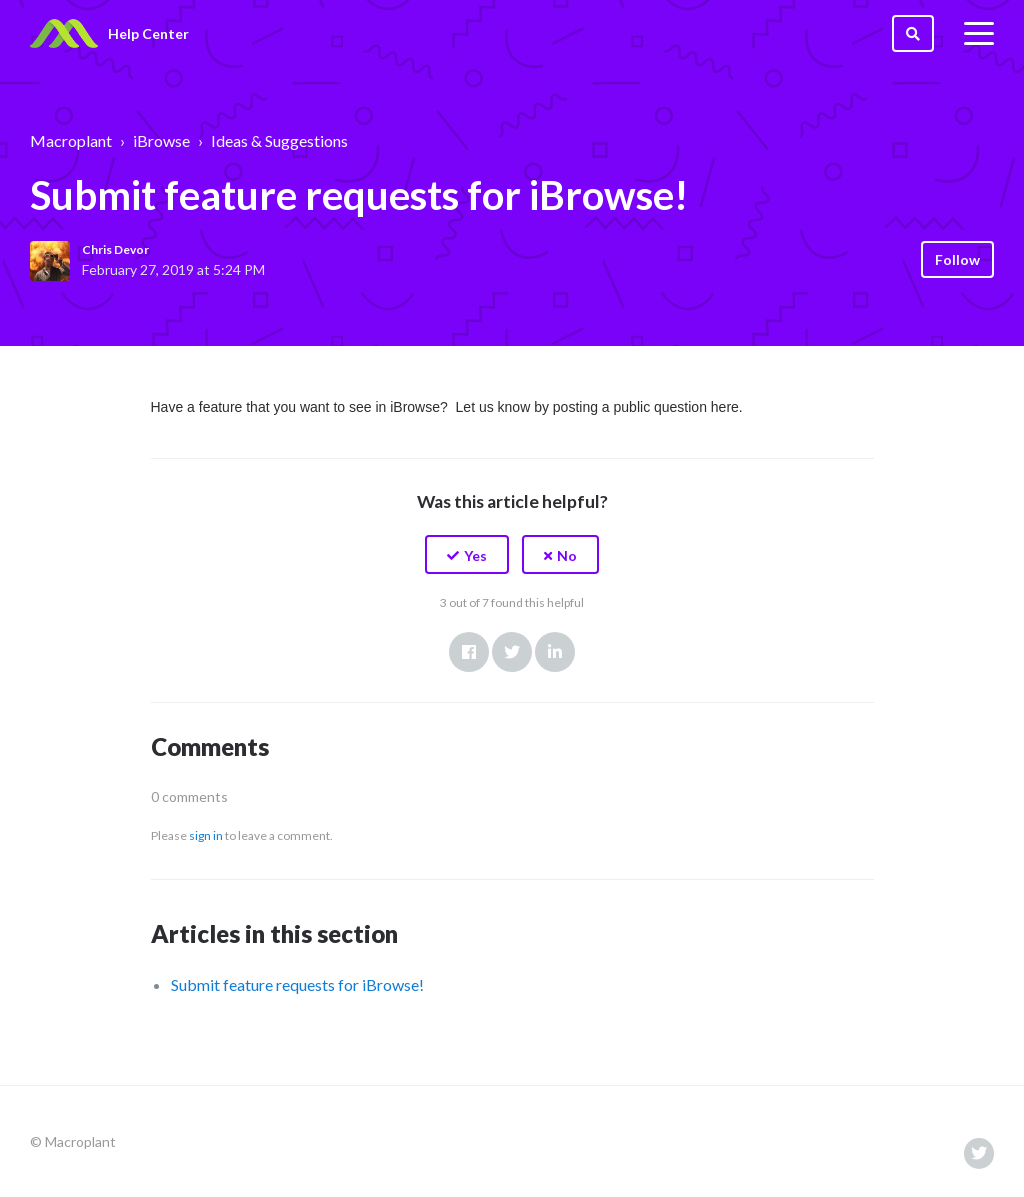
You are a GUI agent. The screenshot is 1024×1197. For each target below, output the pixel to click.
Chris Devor (115, 249)
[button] (467, 554)
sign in (206, 835)
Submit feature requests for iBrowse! (297, 984)
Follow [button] (957, 259)
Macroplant (71, 140)
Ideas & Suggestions (279, 140)
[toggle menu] (979, 34)
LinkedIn (555, 652)
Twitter (512, 652)
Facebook (469, 652)
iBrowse (161, 140)
